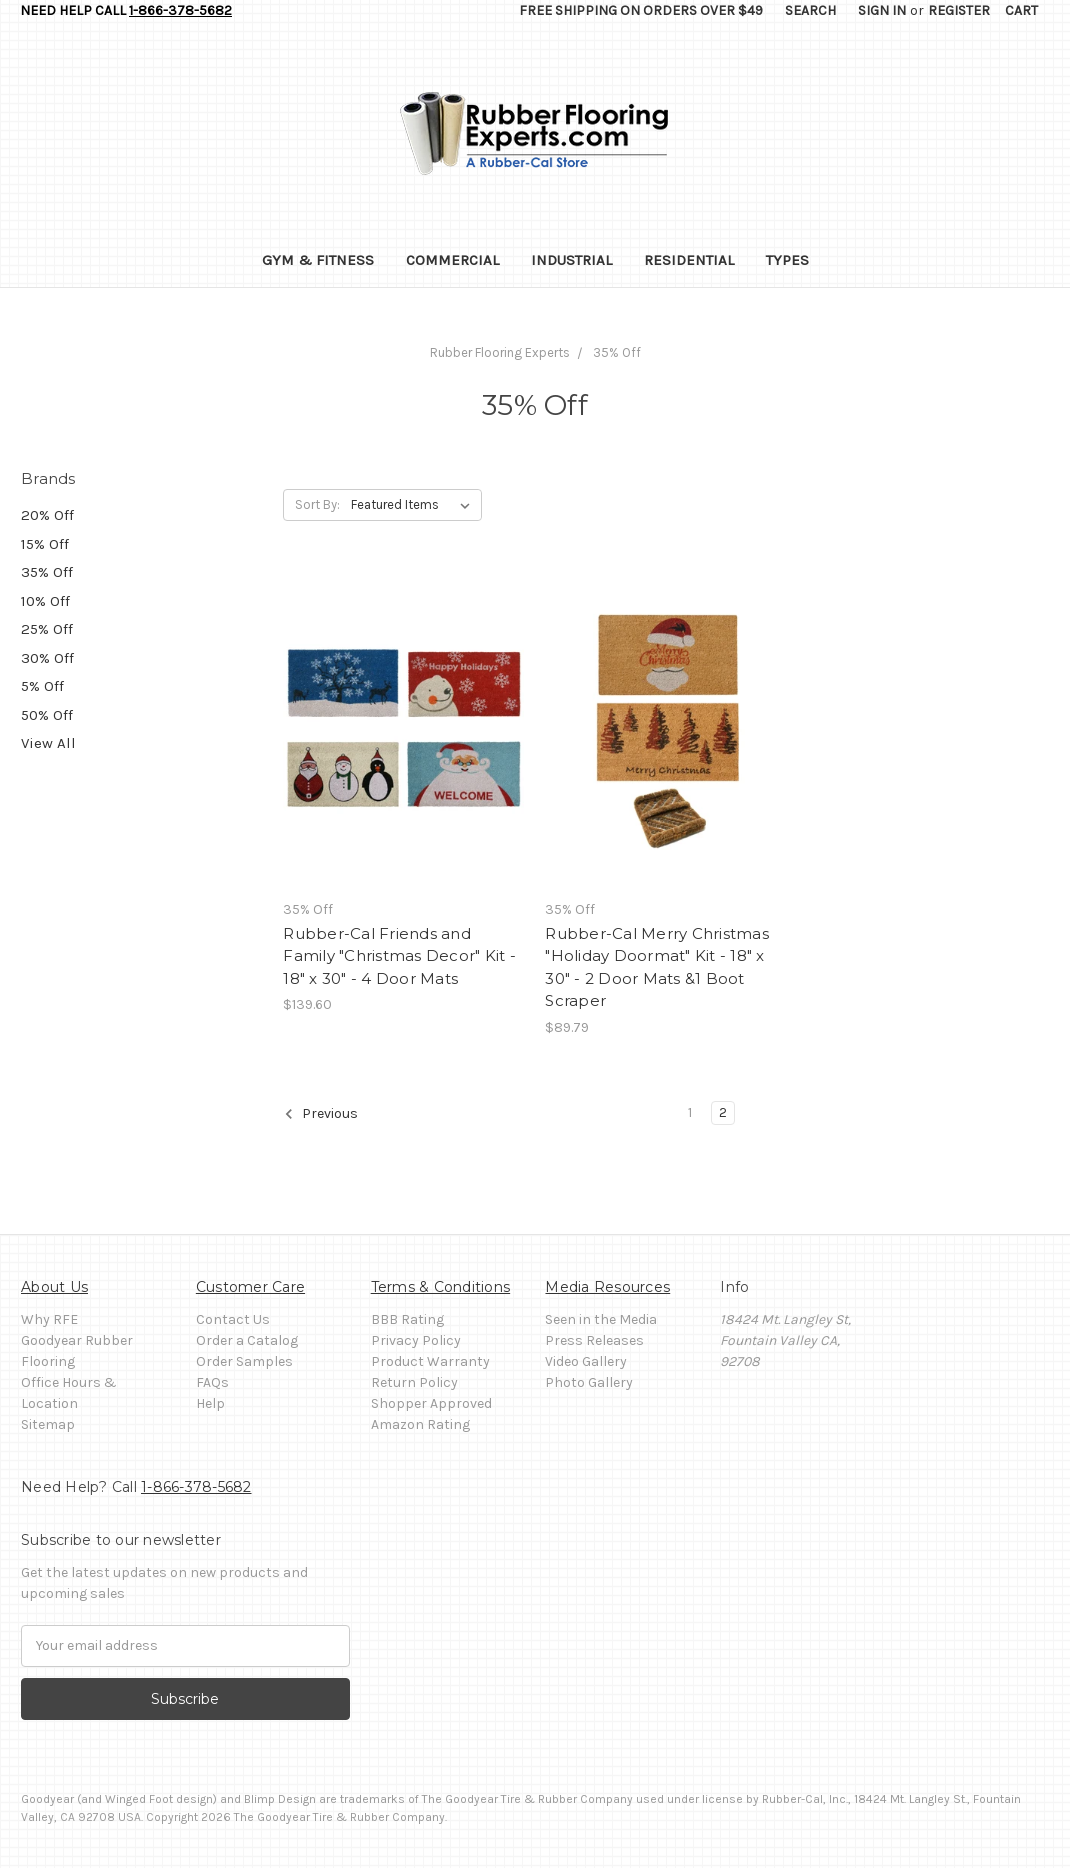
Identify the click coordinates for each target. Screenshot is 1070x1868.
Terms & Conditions (441, 1287)
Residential (689, 260)
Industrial (571, 260)
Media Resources (607, 1287)
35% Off (47, 572)
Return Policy (414, 1382)
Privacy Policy (416, 1340)
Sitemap (48, 1424)
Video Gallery (586, 1361)
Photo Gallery (589, 1382)
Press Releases (594, 1340)
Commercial (452, 260)
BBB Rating (407, 1319)
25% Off (47, 629)
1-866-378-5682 (180, 10)
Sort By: (317, 504)
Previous (321, 1114)
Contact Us (233, 1319)
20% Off (47, 515)
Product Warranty (430, 1361)
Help (210, 1403)
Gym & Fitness (318, 260)
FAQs (212, 1382)
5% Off (42, 686)
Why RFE (49, 1319)
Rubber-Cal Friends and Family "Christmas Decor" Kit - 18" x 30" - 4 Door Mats (399, 956)
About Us (54, 1287)
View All (48, 743)
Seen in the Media (601, 1319)
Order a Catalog (247, 1340)
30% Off (47, 658)
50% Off (47, 715)
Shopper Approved (431, 1403)
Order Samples (244, 1361)
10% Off (45, 601)
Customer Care (250, 1287)
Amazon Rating (420, 1424)
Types (787, 260)
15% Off (45, 544)
